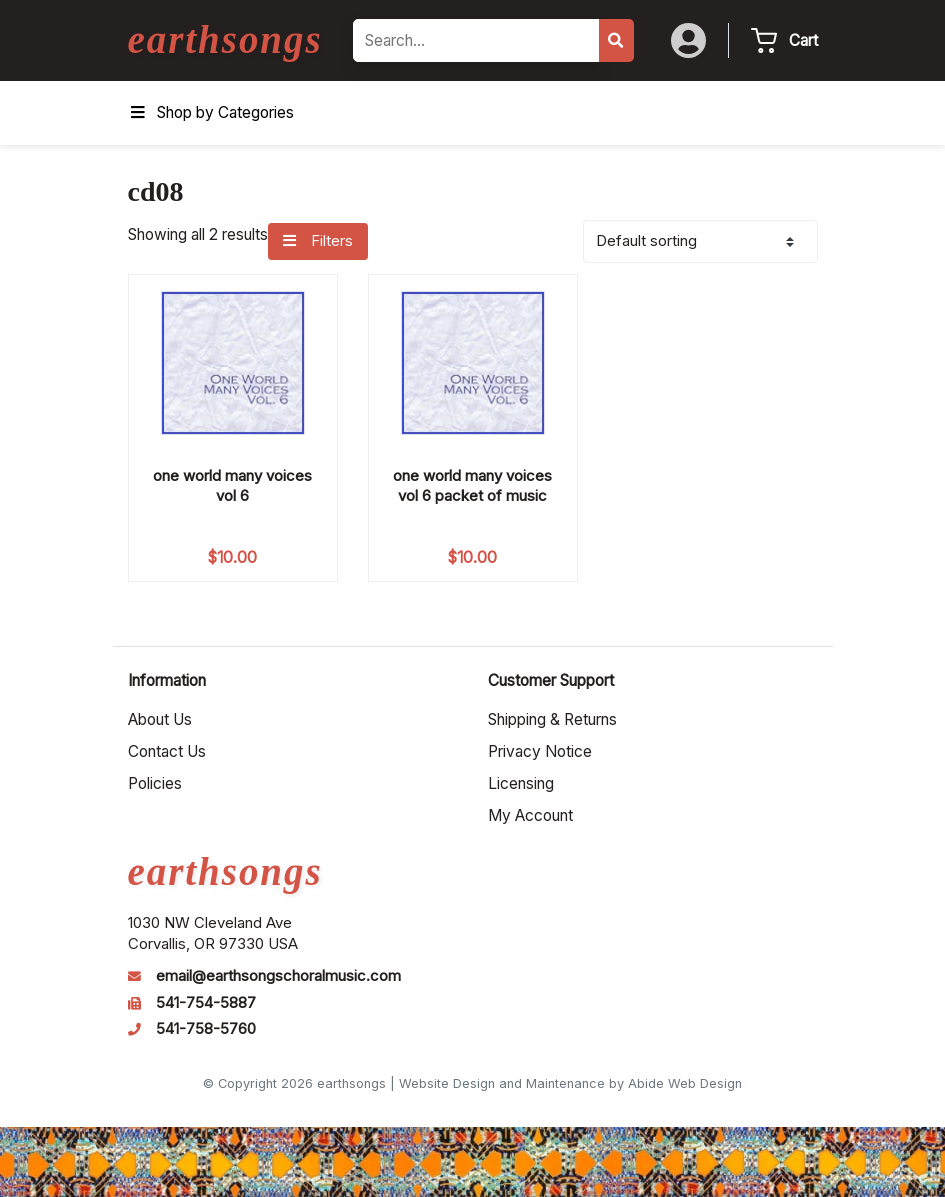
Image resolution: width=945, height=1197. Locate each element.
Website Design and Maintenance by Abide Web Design (570, 1083)
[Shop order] (700, 241)
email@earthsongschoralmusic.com (278, 976)
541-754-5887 (206, 1003)
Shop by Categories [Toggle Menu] (211, 112)
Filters (318, 241)
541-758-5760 (206, 1029)
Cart (803, 40)
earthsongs (225, 39)
